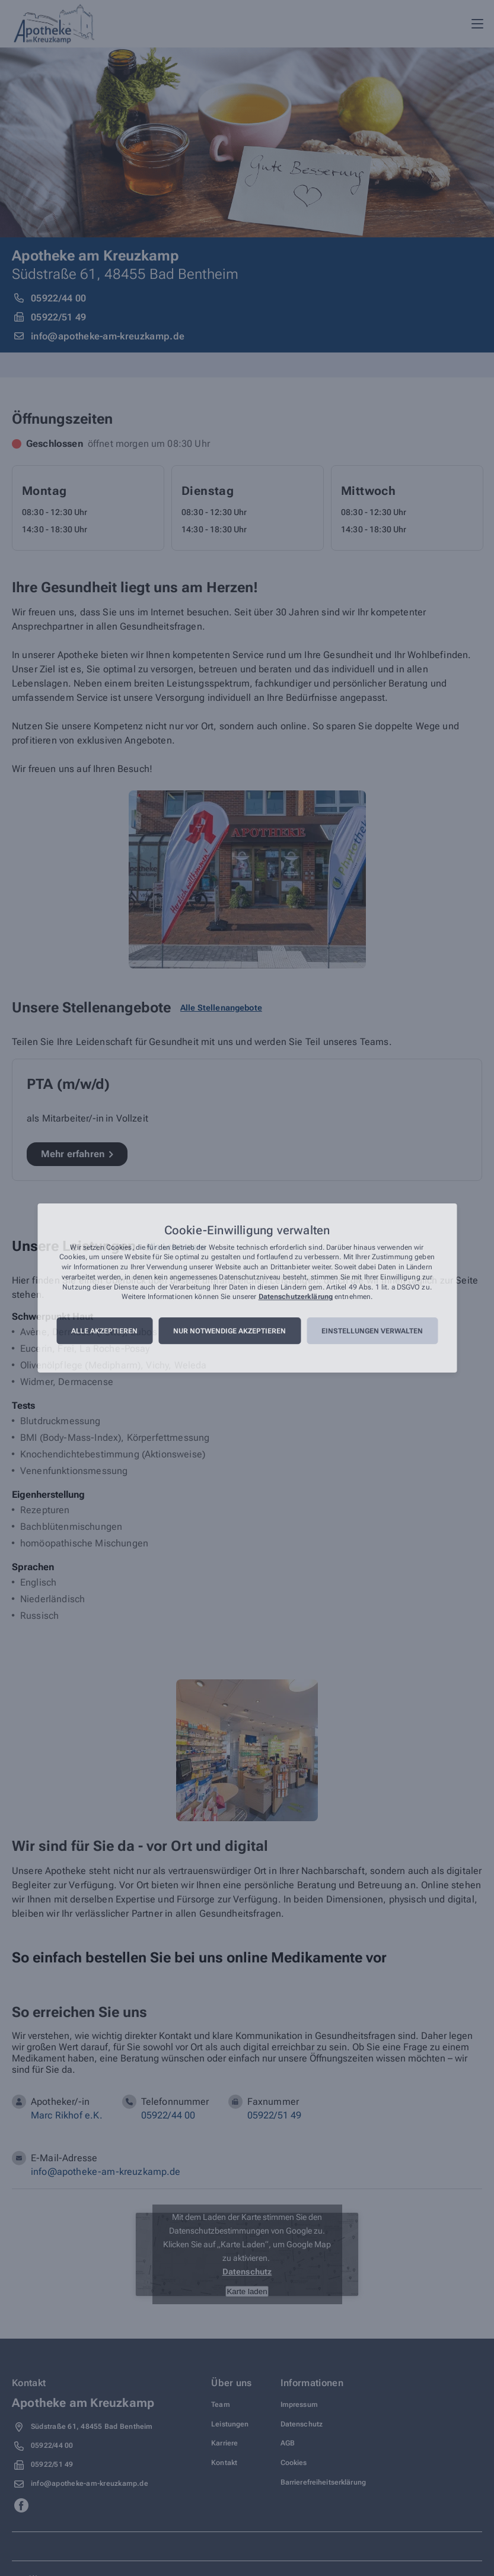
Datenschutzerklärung (296, 1297)
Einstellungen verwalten (372, 1331)
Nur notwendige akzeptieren (229, 1331)
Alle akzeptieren (104, 1331)
